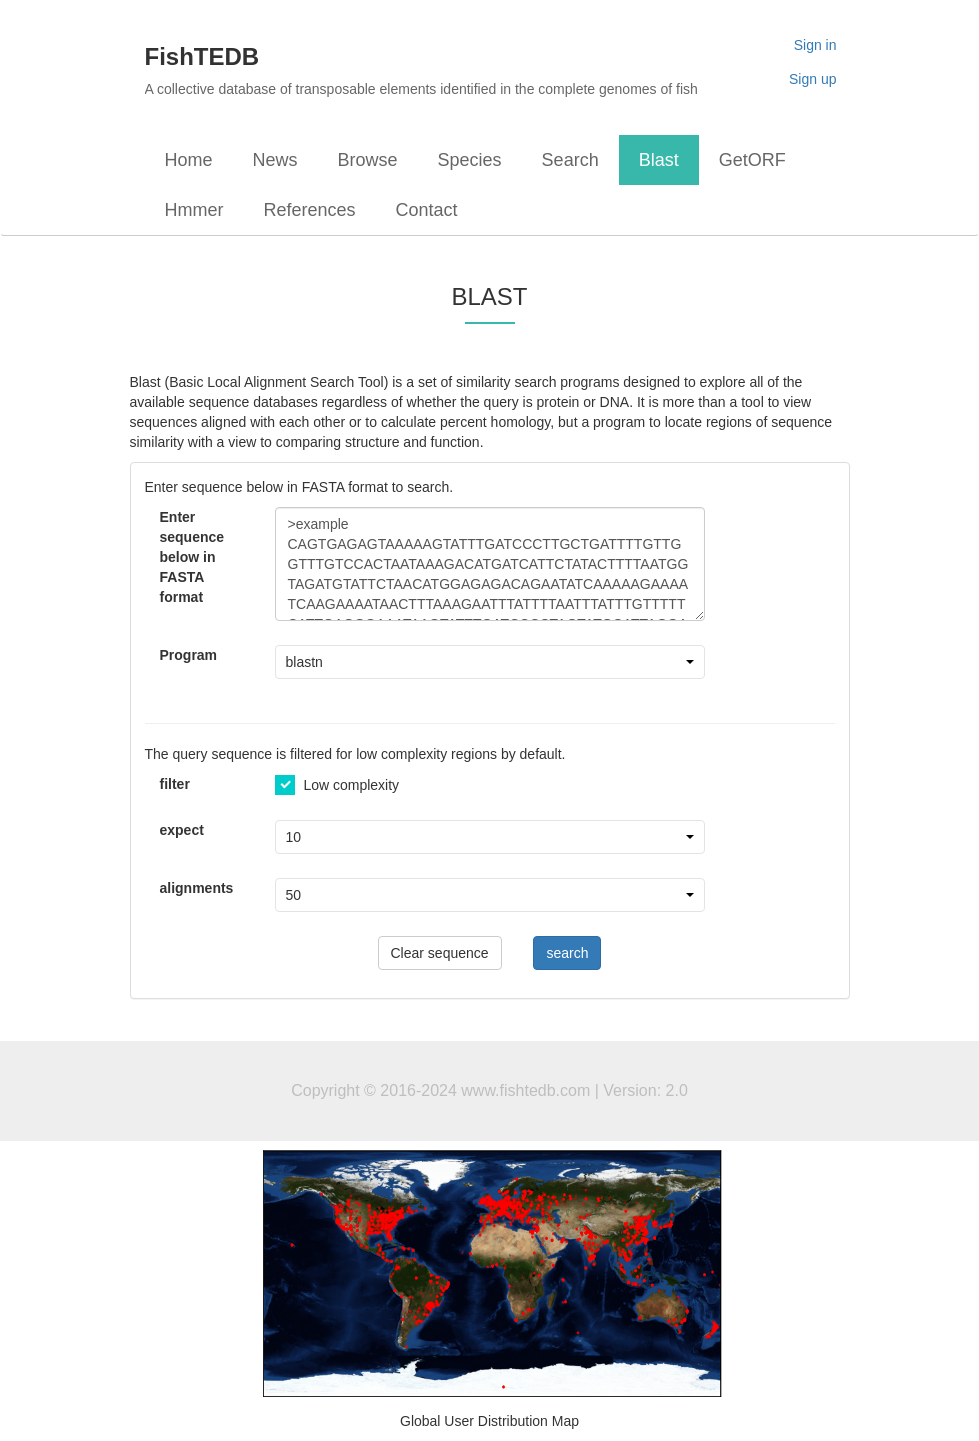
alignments (197, 888)
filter (175, 784)
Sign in (815, 45)
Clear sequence (440, 953)
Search (570, 160)
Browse (368, 160)
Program (189, 655)
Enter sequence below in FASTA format (192, 557)
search (567, 953)
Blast (659, 160)
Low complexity (337, 785)
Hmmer (194, 210)
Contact (427, 210)
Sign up (812, 79)
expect (182, 830)
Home (189, 160)
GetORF (752, 160)
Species (470, 160)
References (310, 210)
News (275, 160)
